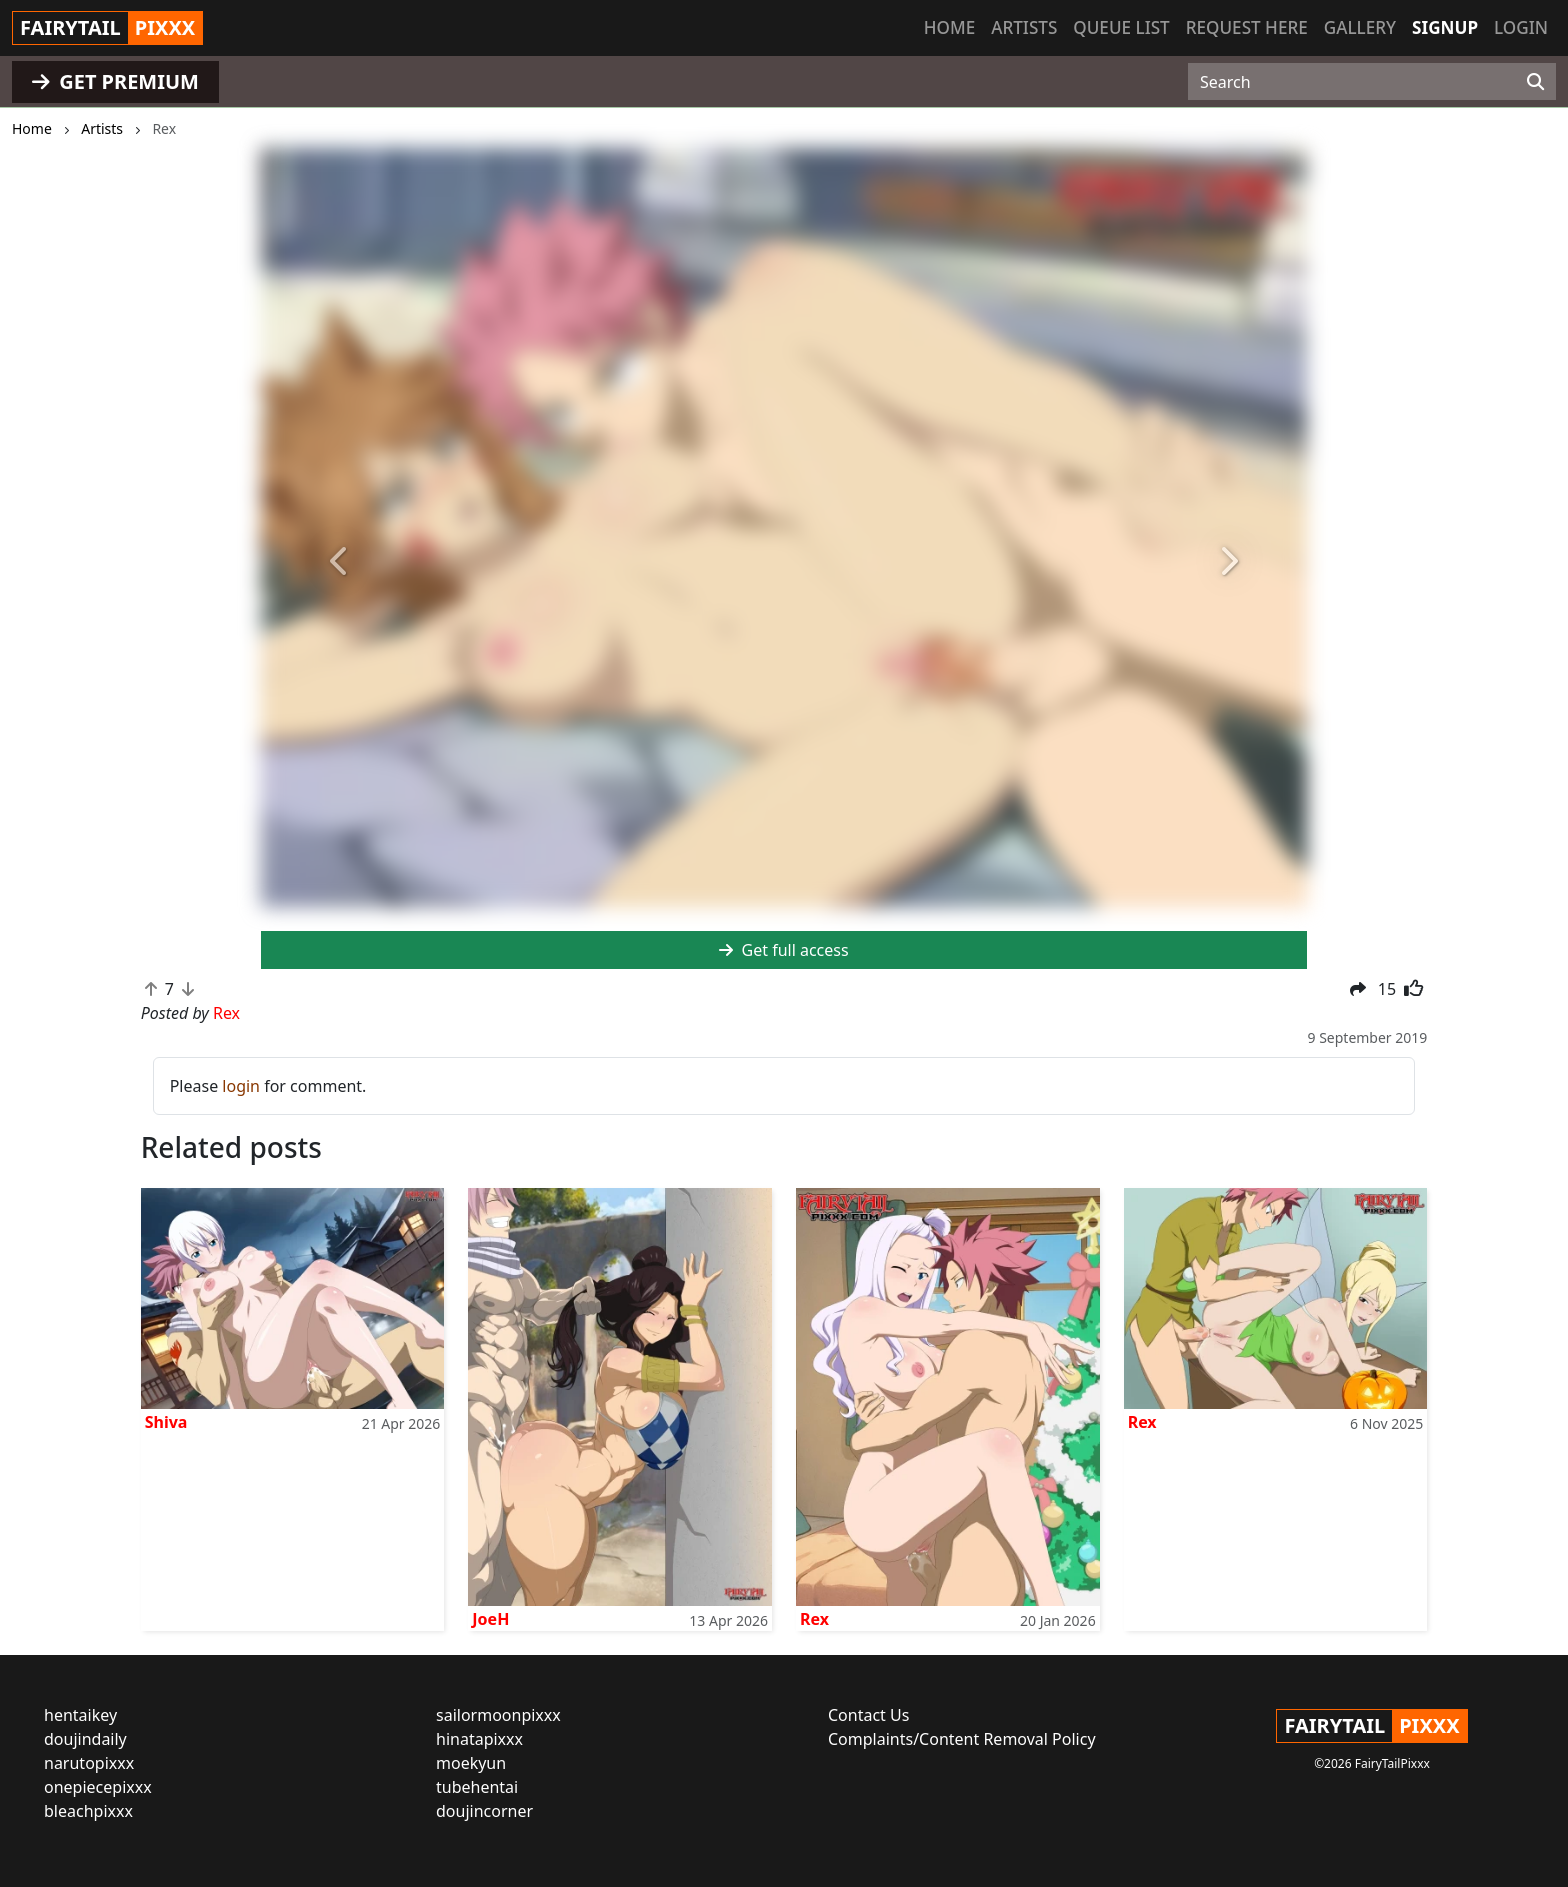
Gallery (1360, 27)
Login (1521, 27)
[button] (339, 562)
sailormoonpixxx (498, 1715)
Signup (1445, 27)
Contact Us (868, 1715)
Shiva (166, 1422)
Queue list (1121, 27)
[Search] (1535, 82)
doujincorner (484, 1811)
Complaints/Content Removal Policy (962, 1739)
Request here (1247, 27)
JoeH (490, 1619)
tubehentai (477, 1787)
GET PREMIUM (115, 81)
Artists (1024, 27)
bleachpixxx (88, 1811)
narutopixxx (89, 1763)
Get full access (783, 950)
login (241, 1086)
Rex (814, 1619)
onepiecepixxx (98, 1787)
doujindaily (85, 1739)
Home (949, 27)
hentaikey (80, 1715)
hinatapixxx (479, 1739)
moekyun (471, 1763)
